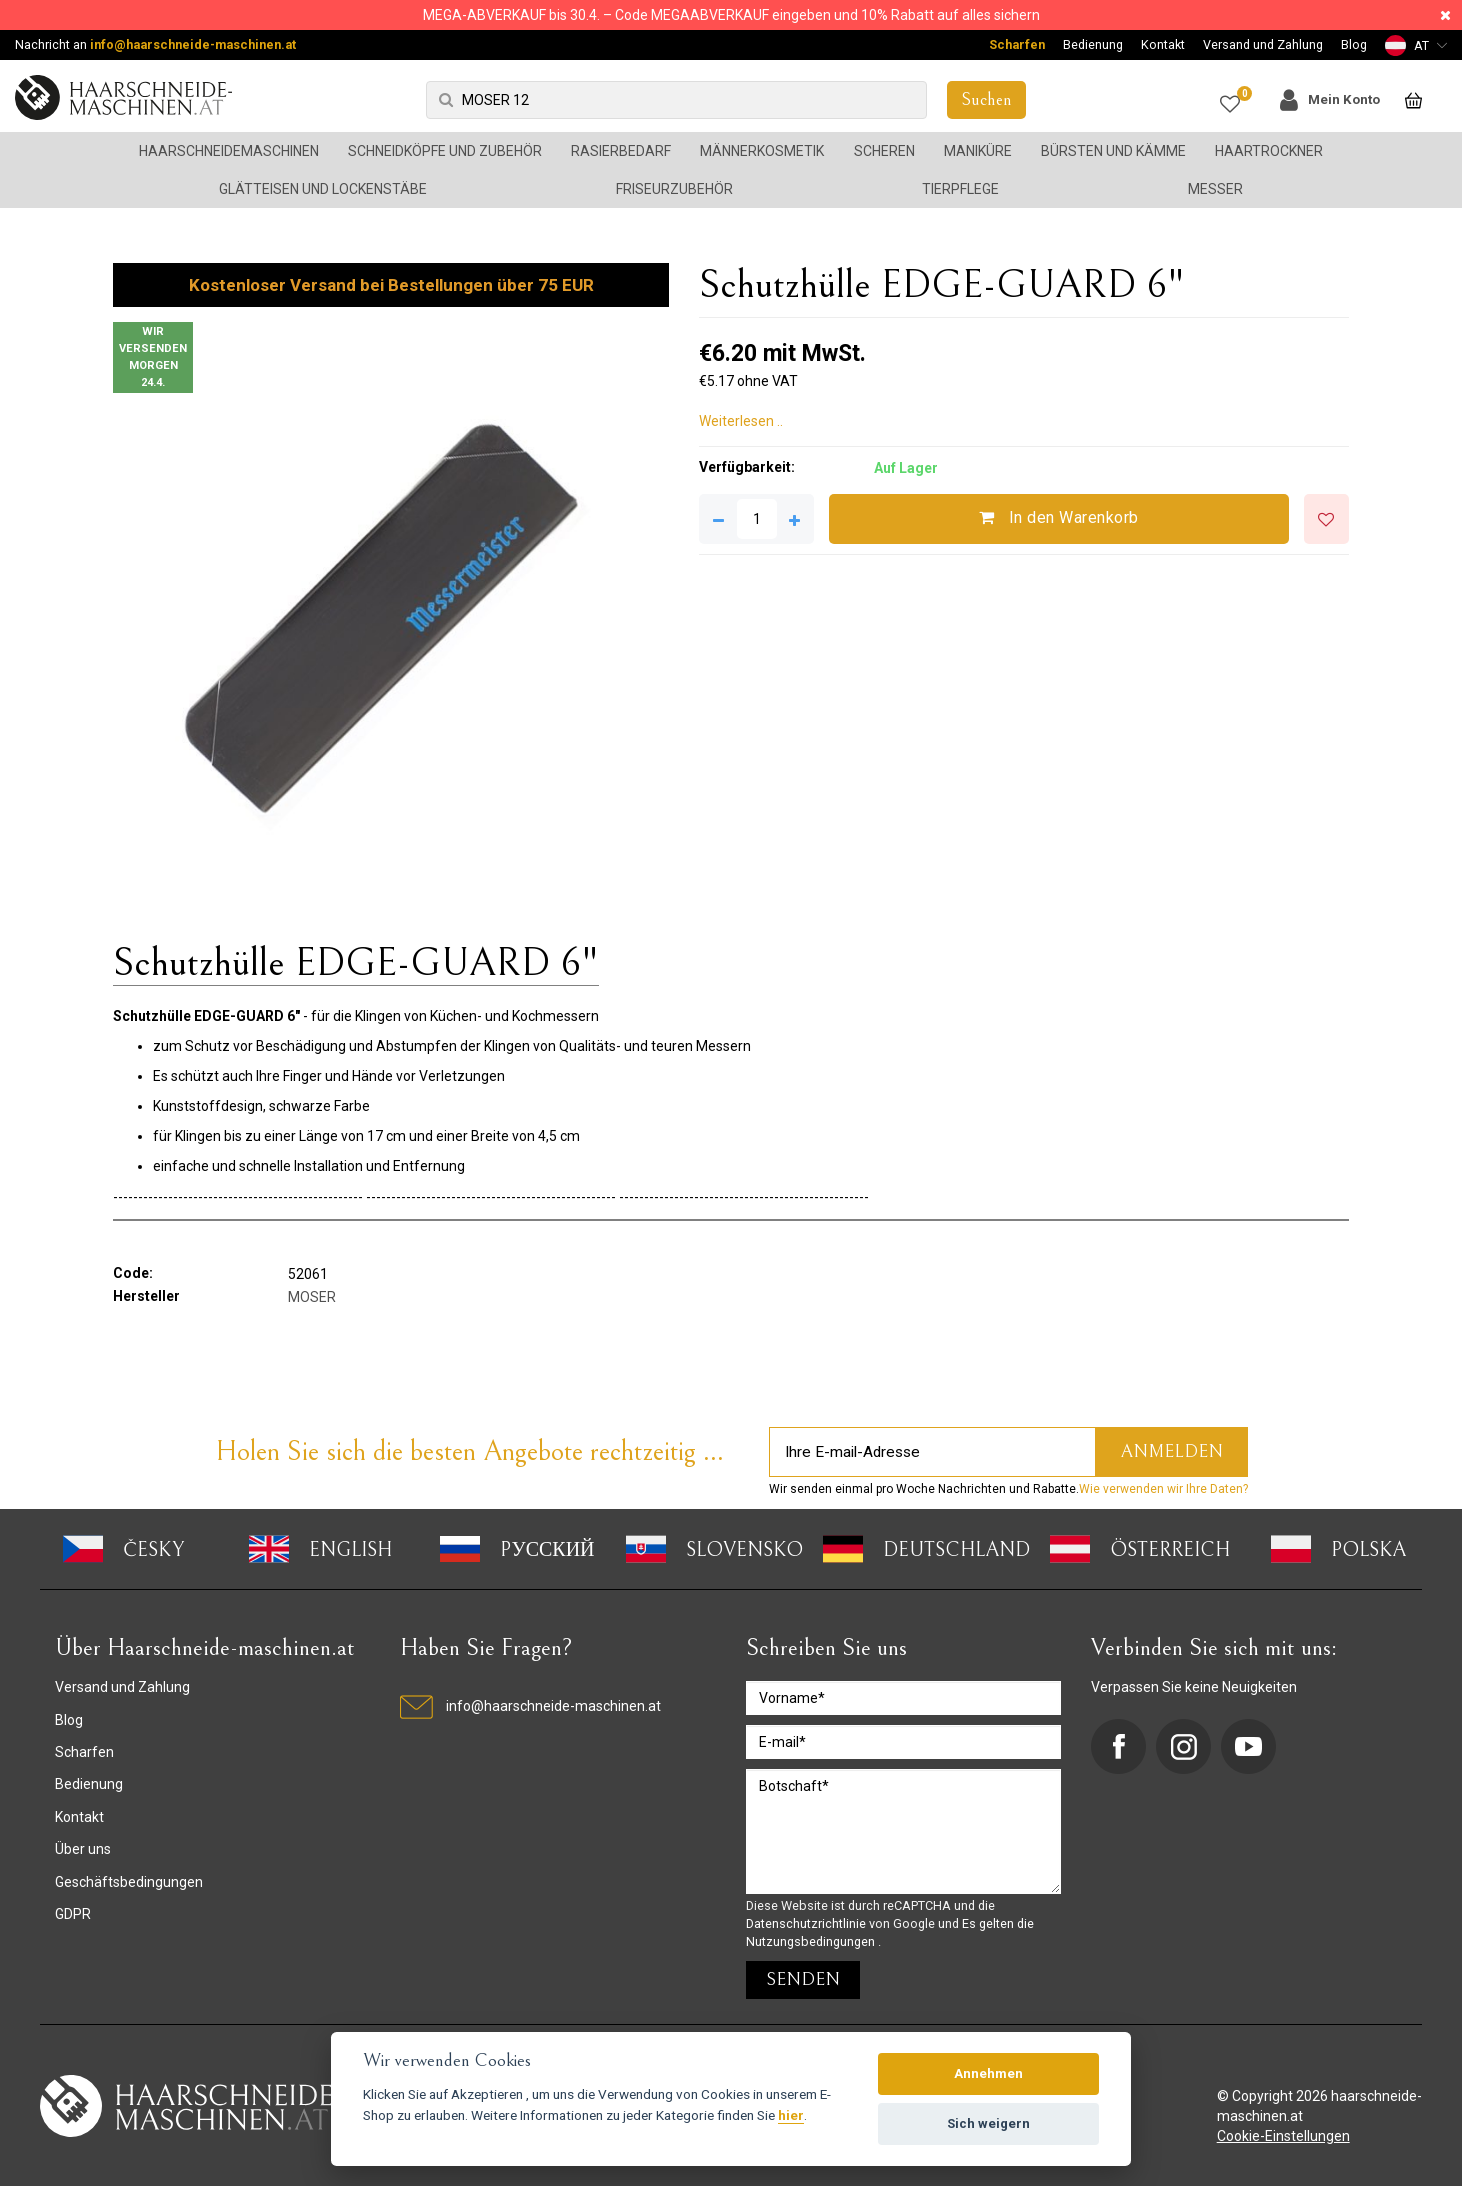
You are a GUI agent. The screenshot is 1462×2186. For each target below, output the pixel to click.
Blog (1354, 44)
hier (791, 2115)
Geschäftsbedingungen (129, 1882)
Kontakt (1163, 44)
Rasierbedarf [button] (621, 151)
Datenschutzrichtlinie (807, 1923)
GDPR (73, 1914)
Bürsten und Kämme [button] (1113, 151)
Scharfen (1017, 44)
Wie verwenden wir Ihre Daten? (1163, 1489)
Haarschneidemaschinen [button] (229, 151)
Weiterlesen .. (741, 421)
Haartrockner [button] (1269, 151)
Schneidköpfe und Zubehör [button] (445, 151)
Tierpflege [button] (960, 189)
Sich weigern (988, 2123)
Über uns (83, 1849)
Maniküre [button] (978, 151)
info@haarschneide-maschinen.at (193, 44)
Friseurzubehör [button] (674, 189)
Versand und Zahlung (1263, 44)
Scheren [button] (884, 151)
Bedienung (1093, 44)
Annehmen (988, 2073)
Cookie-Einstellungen (1283, 2136)
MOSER (312, 1297)
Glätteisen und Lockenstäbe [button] (323, 189)
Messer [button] (1215, 189)
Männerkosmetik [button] (762, 151)
